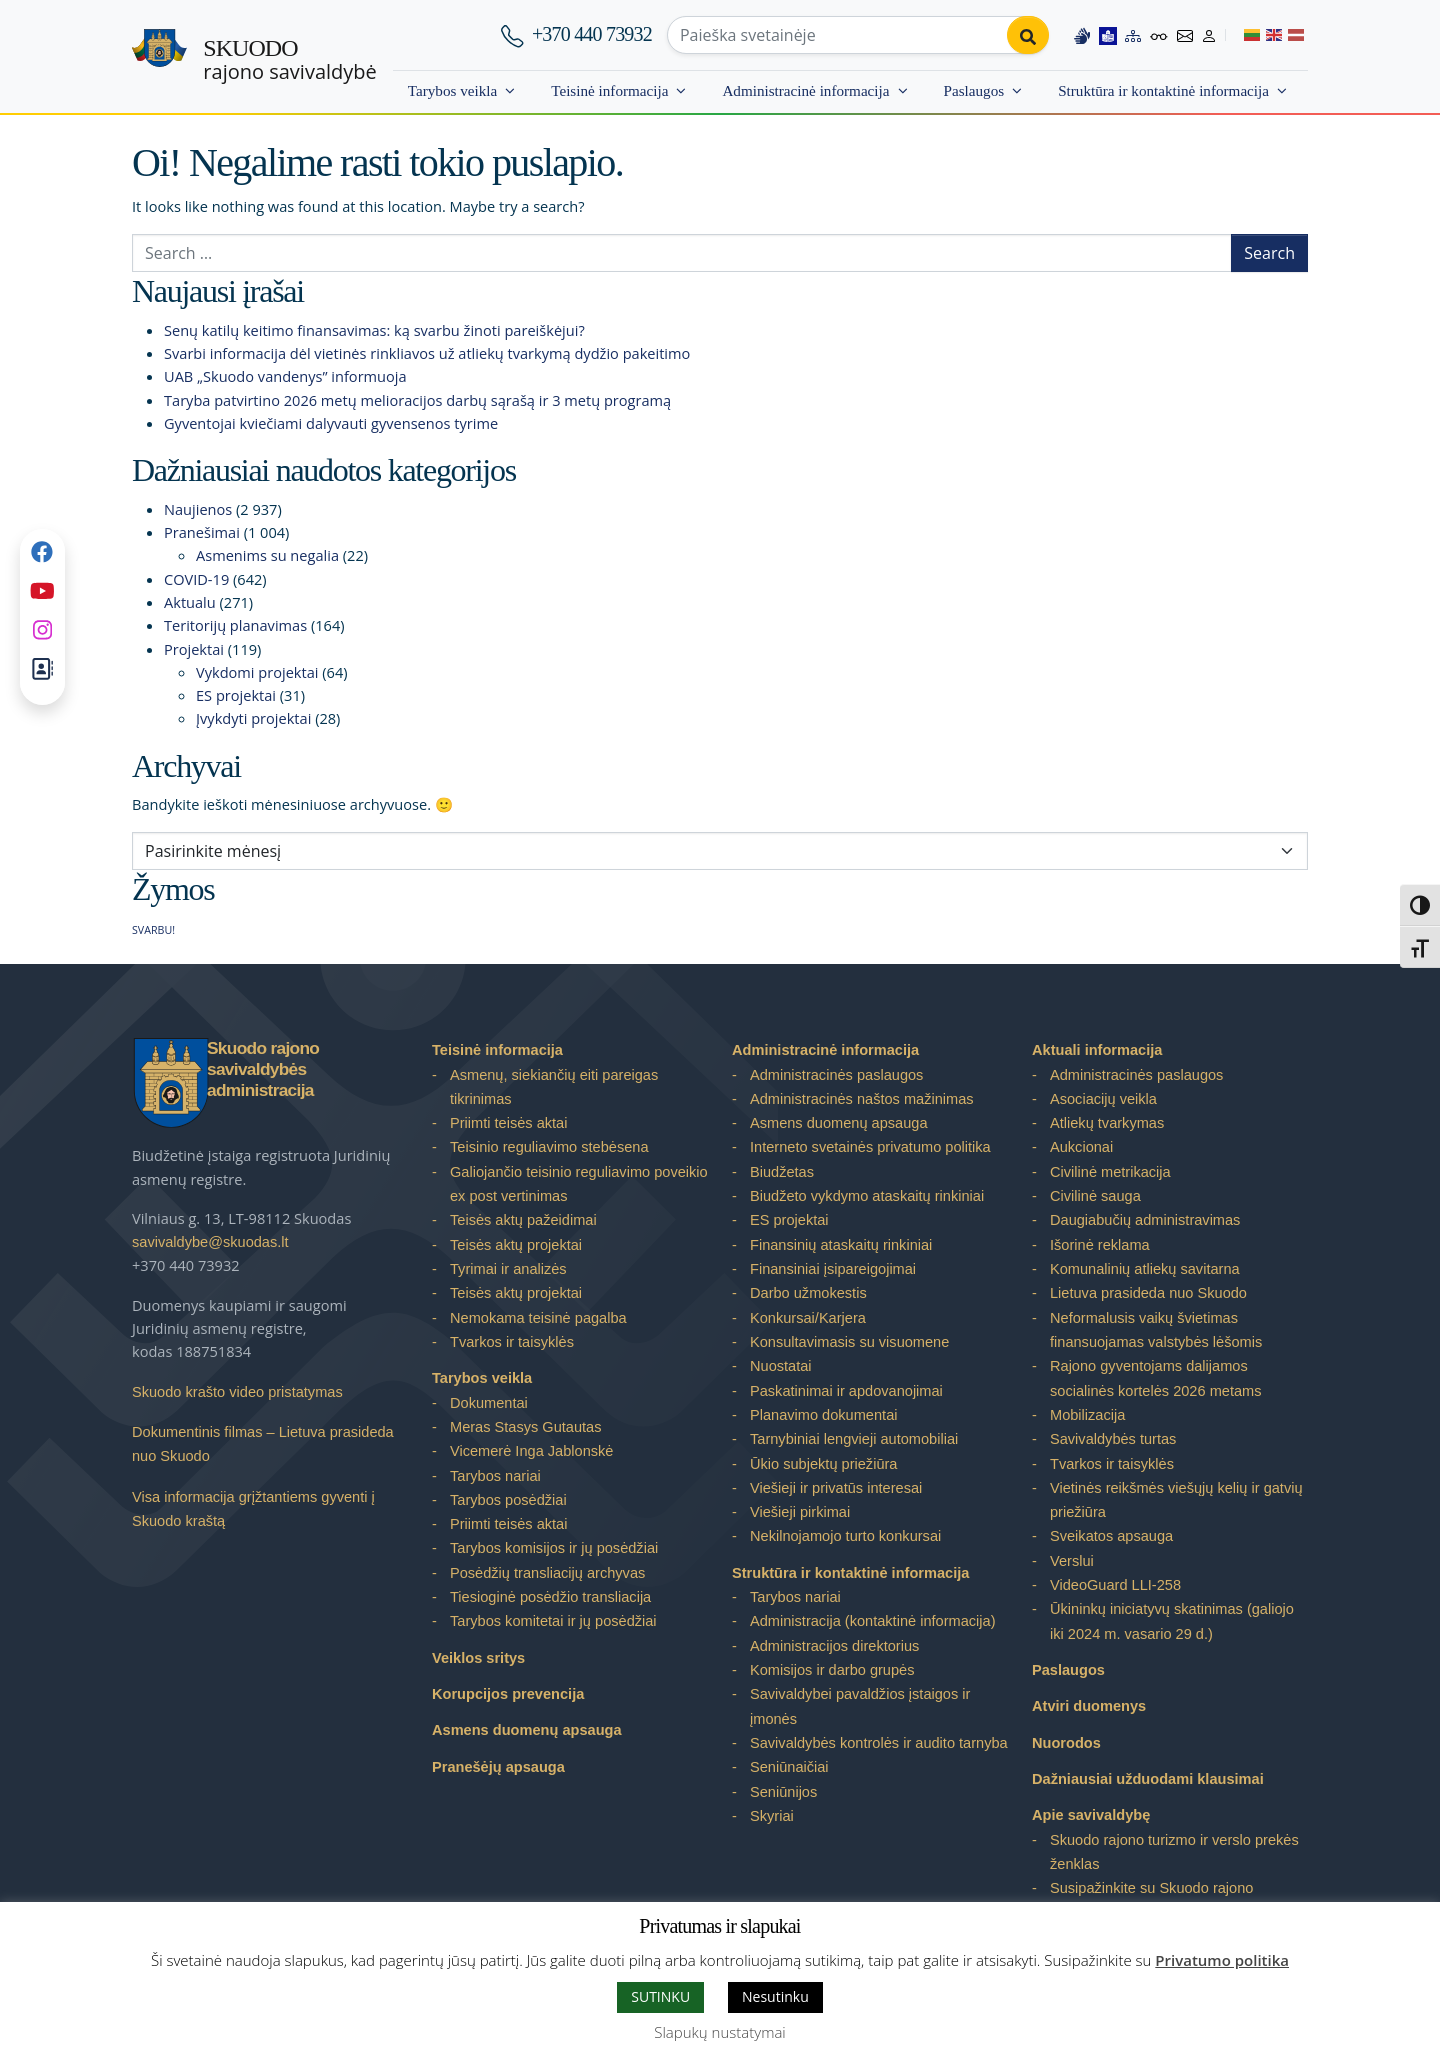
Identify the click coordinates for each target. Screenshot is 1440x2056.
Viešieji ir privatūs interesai (836, 1488)
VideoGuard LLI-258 (1115, 1585)
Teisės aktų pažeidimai (523, 1220)
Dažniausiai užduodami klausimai (1148, 1779)
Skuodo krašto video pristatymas (237, 1392)
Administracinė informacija (805, 90)
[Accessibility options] (1159, 35)
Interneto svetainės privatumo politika (870, 1147)
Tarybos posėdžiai (508, 1500)
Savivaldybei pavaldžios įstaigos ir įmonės (860, 1706)
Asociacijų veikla (1103, 1099)
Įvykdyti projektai (253, 718)
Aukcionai (1081, 1147)
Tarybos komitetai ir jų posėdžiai (553, 1621)
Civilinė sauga (1095, 1196)
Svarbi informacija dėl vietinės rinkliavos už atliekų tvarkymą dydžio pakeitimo (427, 353)
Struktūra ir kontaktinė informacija (1163, 90)
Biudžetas (782, 1172)
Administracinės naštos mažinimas (862, 1099)
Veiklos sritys (478, 1658)
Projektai (194, 649)
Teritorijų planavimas (235, 625)
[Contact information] (1185, 34)
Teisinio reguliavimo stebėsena (549, 1147)
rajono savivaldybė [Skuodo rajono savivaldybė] (289, 60)
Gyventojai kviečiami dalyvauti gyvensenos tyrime (331, 423)
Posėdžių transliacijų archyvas (547, 1573)
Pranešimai (202, 532)
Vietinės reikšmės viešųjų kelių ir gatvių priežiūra (1176, 1500)
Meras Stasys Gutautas (526, 1427)
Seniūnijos (783, 1792)
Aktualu (190, 602)
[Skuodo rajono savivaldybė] (159, 57)
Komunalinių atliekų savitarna (1145, 1269)
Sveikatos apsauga (1111, 1536)
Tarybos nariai (495, 1476)
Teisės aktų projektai (516, 1245)
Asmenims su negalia (267, 555)
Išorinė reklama (1100, 1245)
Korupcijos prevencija (508, 1694)
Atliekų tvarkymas (1107, 1123)
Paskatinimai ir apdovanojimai (846, 1391)
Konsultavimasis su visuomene (849, 1342)
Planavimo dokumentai (823, 1415)
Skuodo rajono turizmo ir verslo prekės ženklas (1174, 1852)
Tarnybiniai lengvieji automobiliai (854, 1439)
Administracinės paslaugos (836, 1075)
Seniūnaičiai (789, 1767)
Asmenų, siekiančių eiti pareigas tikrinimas (554, 1087)
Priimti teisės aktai (508, 1123)
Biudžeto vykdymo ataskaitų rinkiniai (867, 1196)
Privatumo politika (1222, 1960)
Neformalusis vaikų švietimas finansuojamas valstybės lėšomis (1156, 1330)
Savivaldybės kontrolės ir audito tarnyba (879, 1743)
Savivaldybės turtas (1113, 1439)
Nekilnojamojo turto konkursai (845, 1536)
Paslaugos (974, 90)
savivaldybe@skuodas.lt (210, 1242)
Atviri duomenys (1089, 1706)
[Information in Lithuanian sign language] (1082, 34)
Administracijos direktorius (834, 1646)
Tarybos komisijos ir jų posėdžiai (554, 1548)
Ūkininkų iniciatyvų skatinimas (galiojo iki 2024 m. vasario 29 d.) (1172, 1621)
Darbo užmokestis (808, 1293)
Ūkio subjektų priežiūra (823, 1464)
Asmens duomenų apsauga (527, 1730)
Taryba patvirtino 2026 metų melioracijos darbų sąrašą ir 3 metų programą (417, 400)
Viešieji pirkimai (800, 1512)
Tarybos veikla (452, 90)
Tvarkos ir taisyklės (512, 1342)
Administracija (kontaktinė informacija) (873, 1621)
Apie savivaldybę (1091, 1815)
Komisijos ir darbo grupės (832, 1670)
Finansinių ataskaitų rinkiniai (841, 1245)
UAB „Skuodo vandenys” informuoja (285, 376)
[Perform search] (1028, 35)
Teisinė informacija (609, 90)
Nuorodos (1066, 1743)
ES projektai (236, 695)
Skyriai (772, 1816)
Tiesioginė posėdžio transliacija (550, 1597)
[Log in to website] (1209, 34)
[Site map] (1133, 34)
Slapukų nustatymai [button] (719, 2032)
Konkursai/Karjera (808, 1318)
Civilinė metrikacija (1110, 1172)
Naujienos (198, 509)
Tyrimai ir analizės (508, 1269)
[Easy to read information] (1108, 34)
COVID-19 (196, 579)
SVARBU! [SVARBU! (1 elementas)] (153, 930)
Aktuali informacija (1097, 1050)
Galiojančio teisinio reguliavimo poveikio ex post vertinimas (579, 1184)
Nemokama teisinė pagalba (538, 1318)
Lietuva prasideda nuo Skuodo (1148, 1293)
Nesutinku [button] (775, 1996)
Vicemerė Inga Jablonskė (531, 1451)
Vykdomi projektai (257, 672)
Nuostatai (781, 1366)
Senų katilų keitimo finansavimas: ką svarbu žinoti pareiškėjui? (374, 330)
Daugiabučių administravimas (1145, 1220)
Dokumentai (489, 1403)
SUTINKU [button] (660, 1996)
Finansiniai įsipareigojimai (833, 1269)
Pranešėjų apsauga (498, 1767)
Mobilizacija (1087, 1415)
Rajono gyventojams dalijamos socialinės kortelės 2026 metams (1155, 1378)
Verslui (1072, 1561)
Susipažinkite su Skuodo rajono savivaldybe (1151, 1900)
